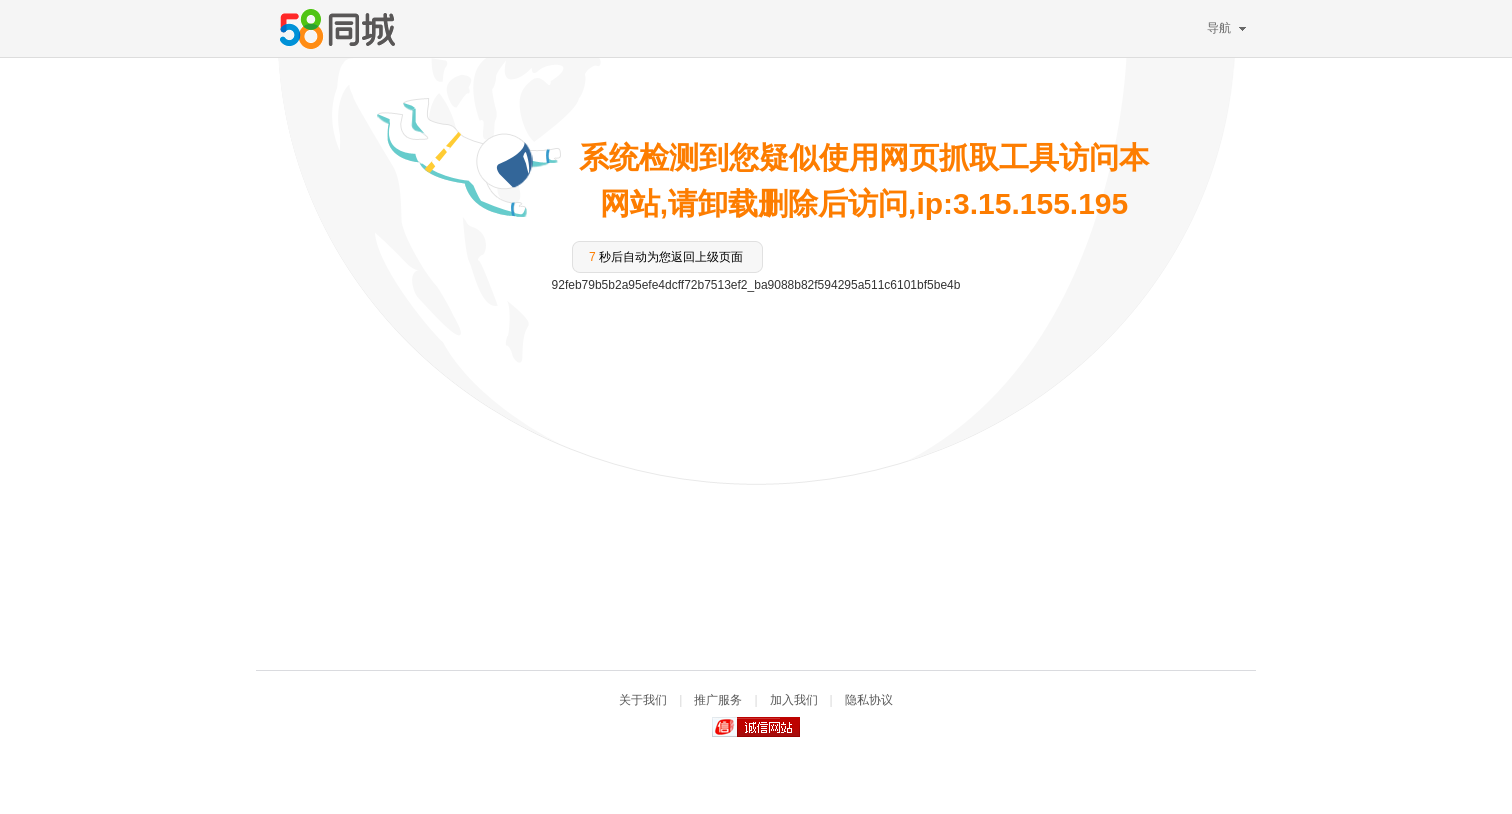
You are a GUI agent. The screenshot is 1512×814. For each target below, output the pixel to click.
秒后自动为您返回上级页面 (666, 257)
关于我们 (643, 700)
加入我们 (794, 700)
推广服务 (718, 700)
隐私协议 (869, 700)
